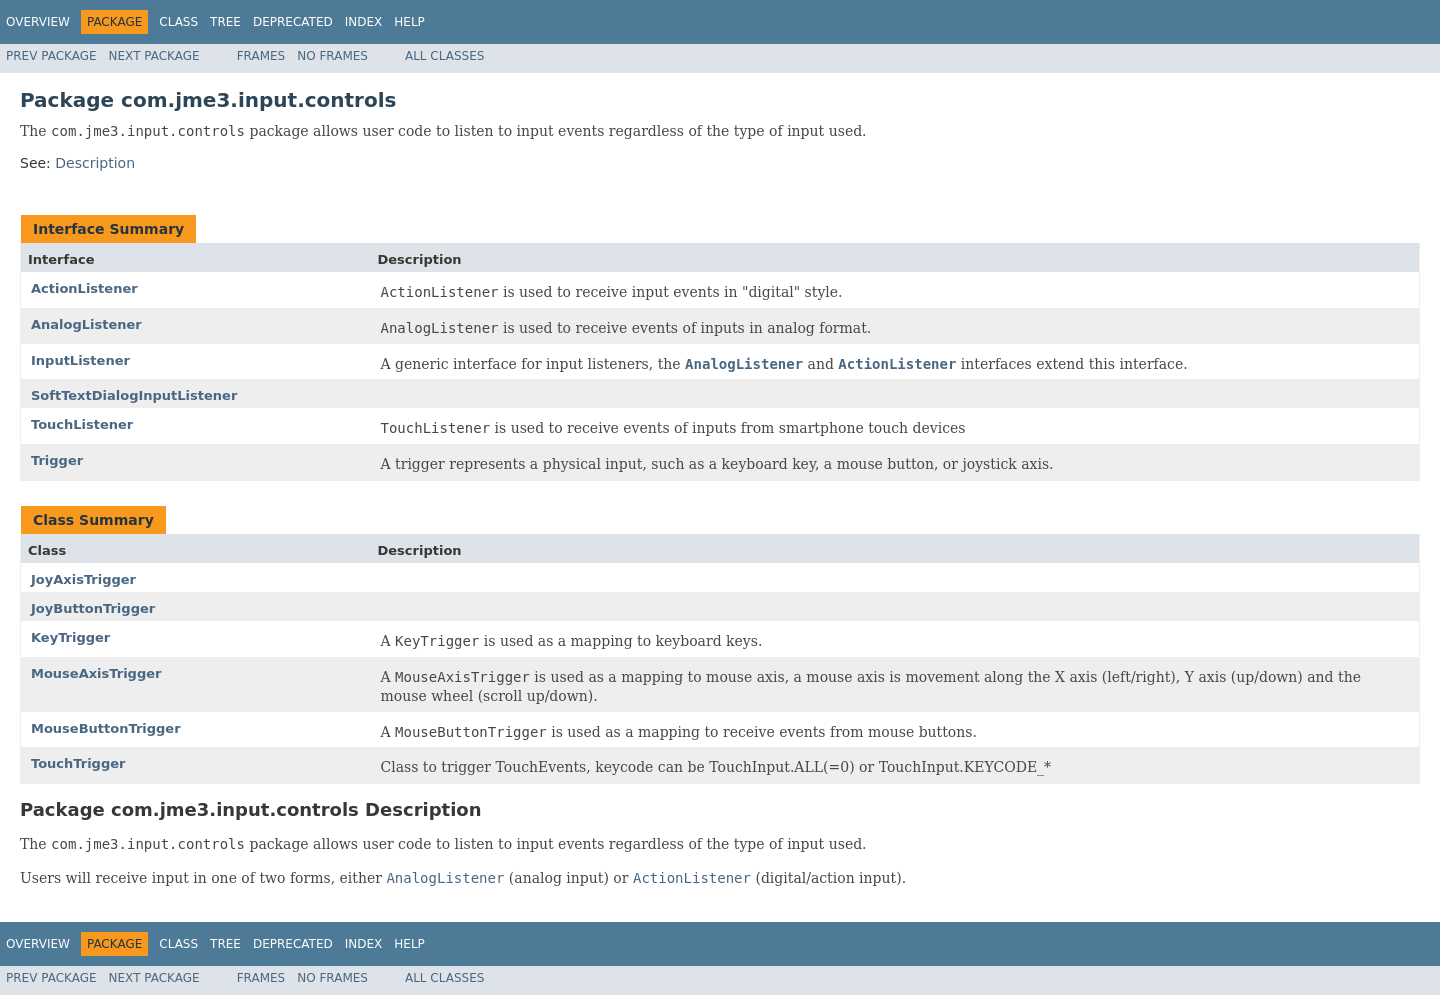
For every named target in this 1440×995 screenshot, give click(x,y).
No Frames (332, 56)
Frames (261, 56)
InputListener (80, 360)
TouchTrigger (78, 763)
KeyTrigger (70, 637)
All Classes (444, 56)
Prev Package (51, 56)
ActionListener (84, 288)
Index (364, 22)
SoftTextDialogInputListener (134, 395)
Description (95, 163)
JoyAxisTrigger (83, 579)
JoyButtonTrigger (93, 608)
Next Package (154, 56)
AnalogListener (86, 324)
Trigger (57, 460)
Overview (38, 22)
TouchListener (82, 424)
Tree (225, 22)
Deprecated (293, 22)
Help (409, 22)
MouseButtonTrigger (106, 728)
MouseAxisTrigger (96, 673)
